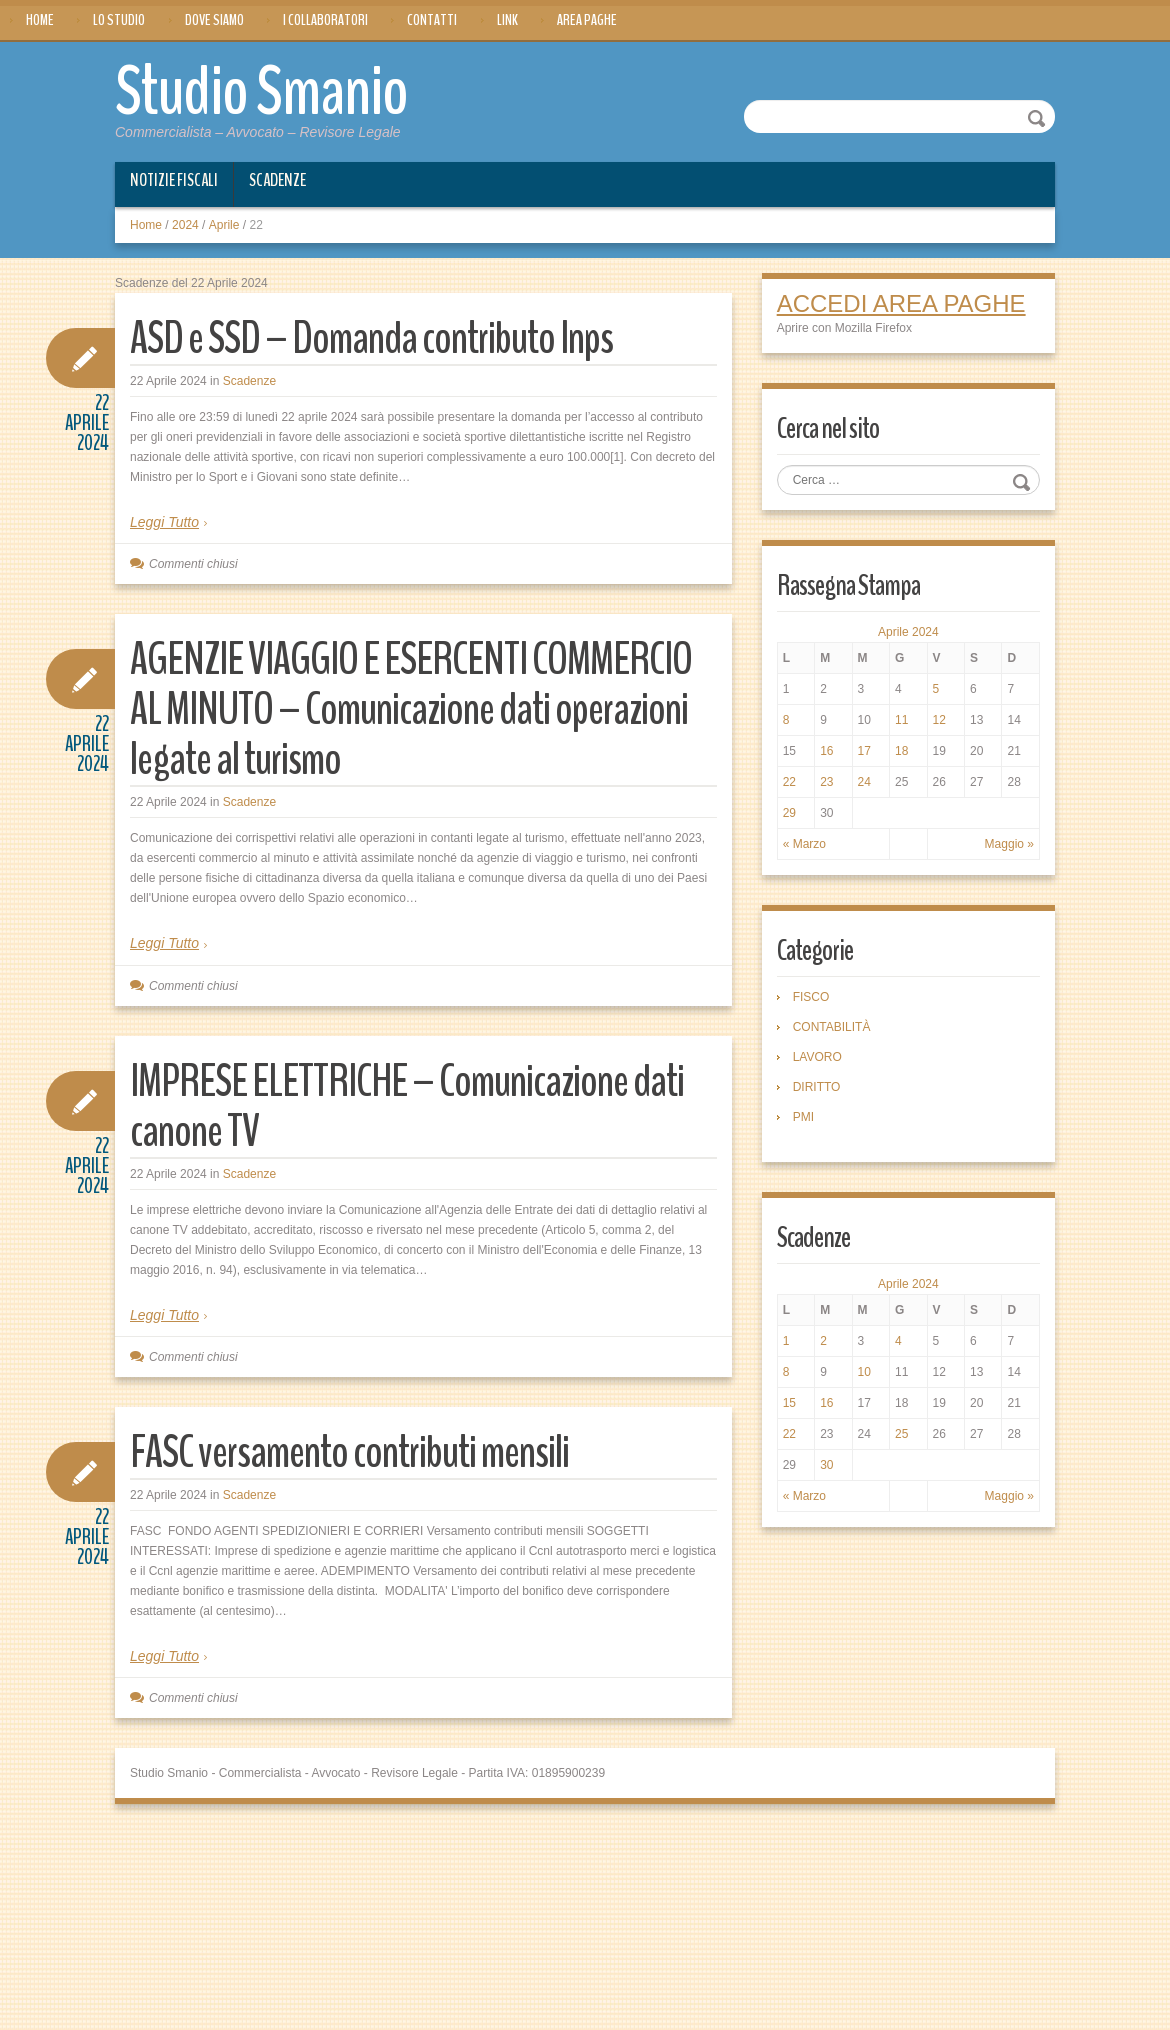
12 (939, 720)
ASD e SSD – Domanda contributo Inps (371, 338)
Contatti (432, 20)
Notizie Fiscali (174, 180)
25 (901, 1434)
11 (901, 720)
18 (901, 751)
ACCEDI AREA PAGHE (901, 303)
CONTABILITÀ (832, 1027)
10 (864, 1372)
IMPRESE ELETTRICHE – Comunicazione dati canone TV (407, 1106)
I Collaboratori (325, 20)
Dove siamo (214, 20)
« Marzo (804, 844)
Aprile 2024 (908, 632)
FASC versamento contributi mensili (349, 1452)
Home (40, 20)
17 (864, 751)
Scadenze (277, 180)
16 (826, 751)
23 (826, 782)
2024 (185, 225)
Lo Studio (119, 20)
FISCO (811, 997)
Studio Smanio (261, 92)
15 (789, 1403)
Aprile (224, 225)
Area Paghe (587, 20)
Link (507, 20)
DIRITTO (817, 1087)
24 (864, 782)
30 (826, 1465)
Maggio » (1009, 844)
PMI (803, 1117)
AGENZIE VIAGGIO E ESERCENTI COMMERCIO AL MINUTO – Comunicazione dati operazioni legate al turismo (411, 709)
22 (789, 782)
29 (789, 813)
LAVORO (817, 1057)
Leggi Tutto (164, 522)
